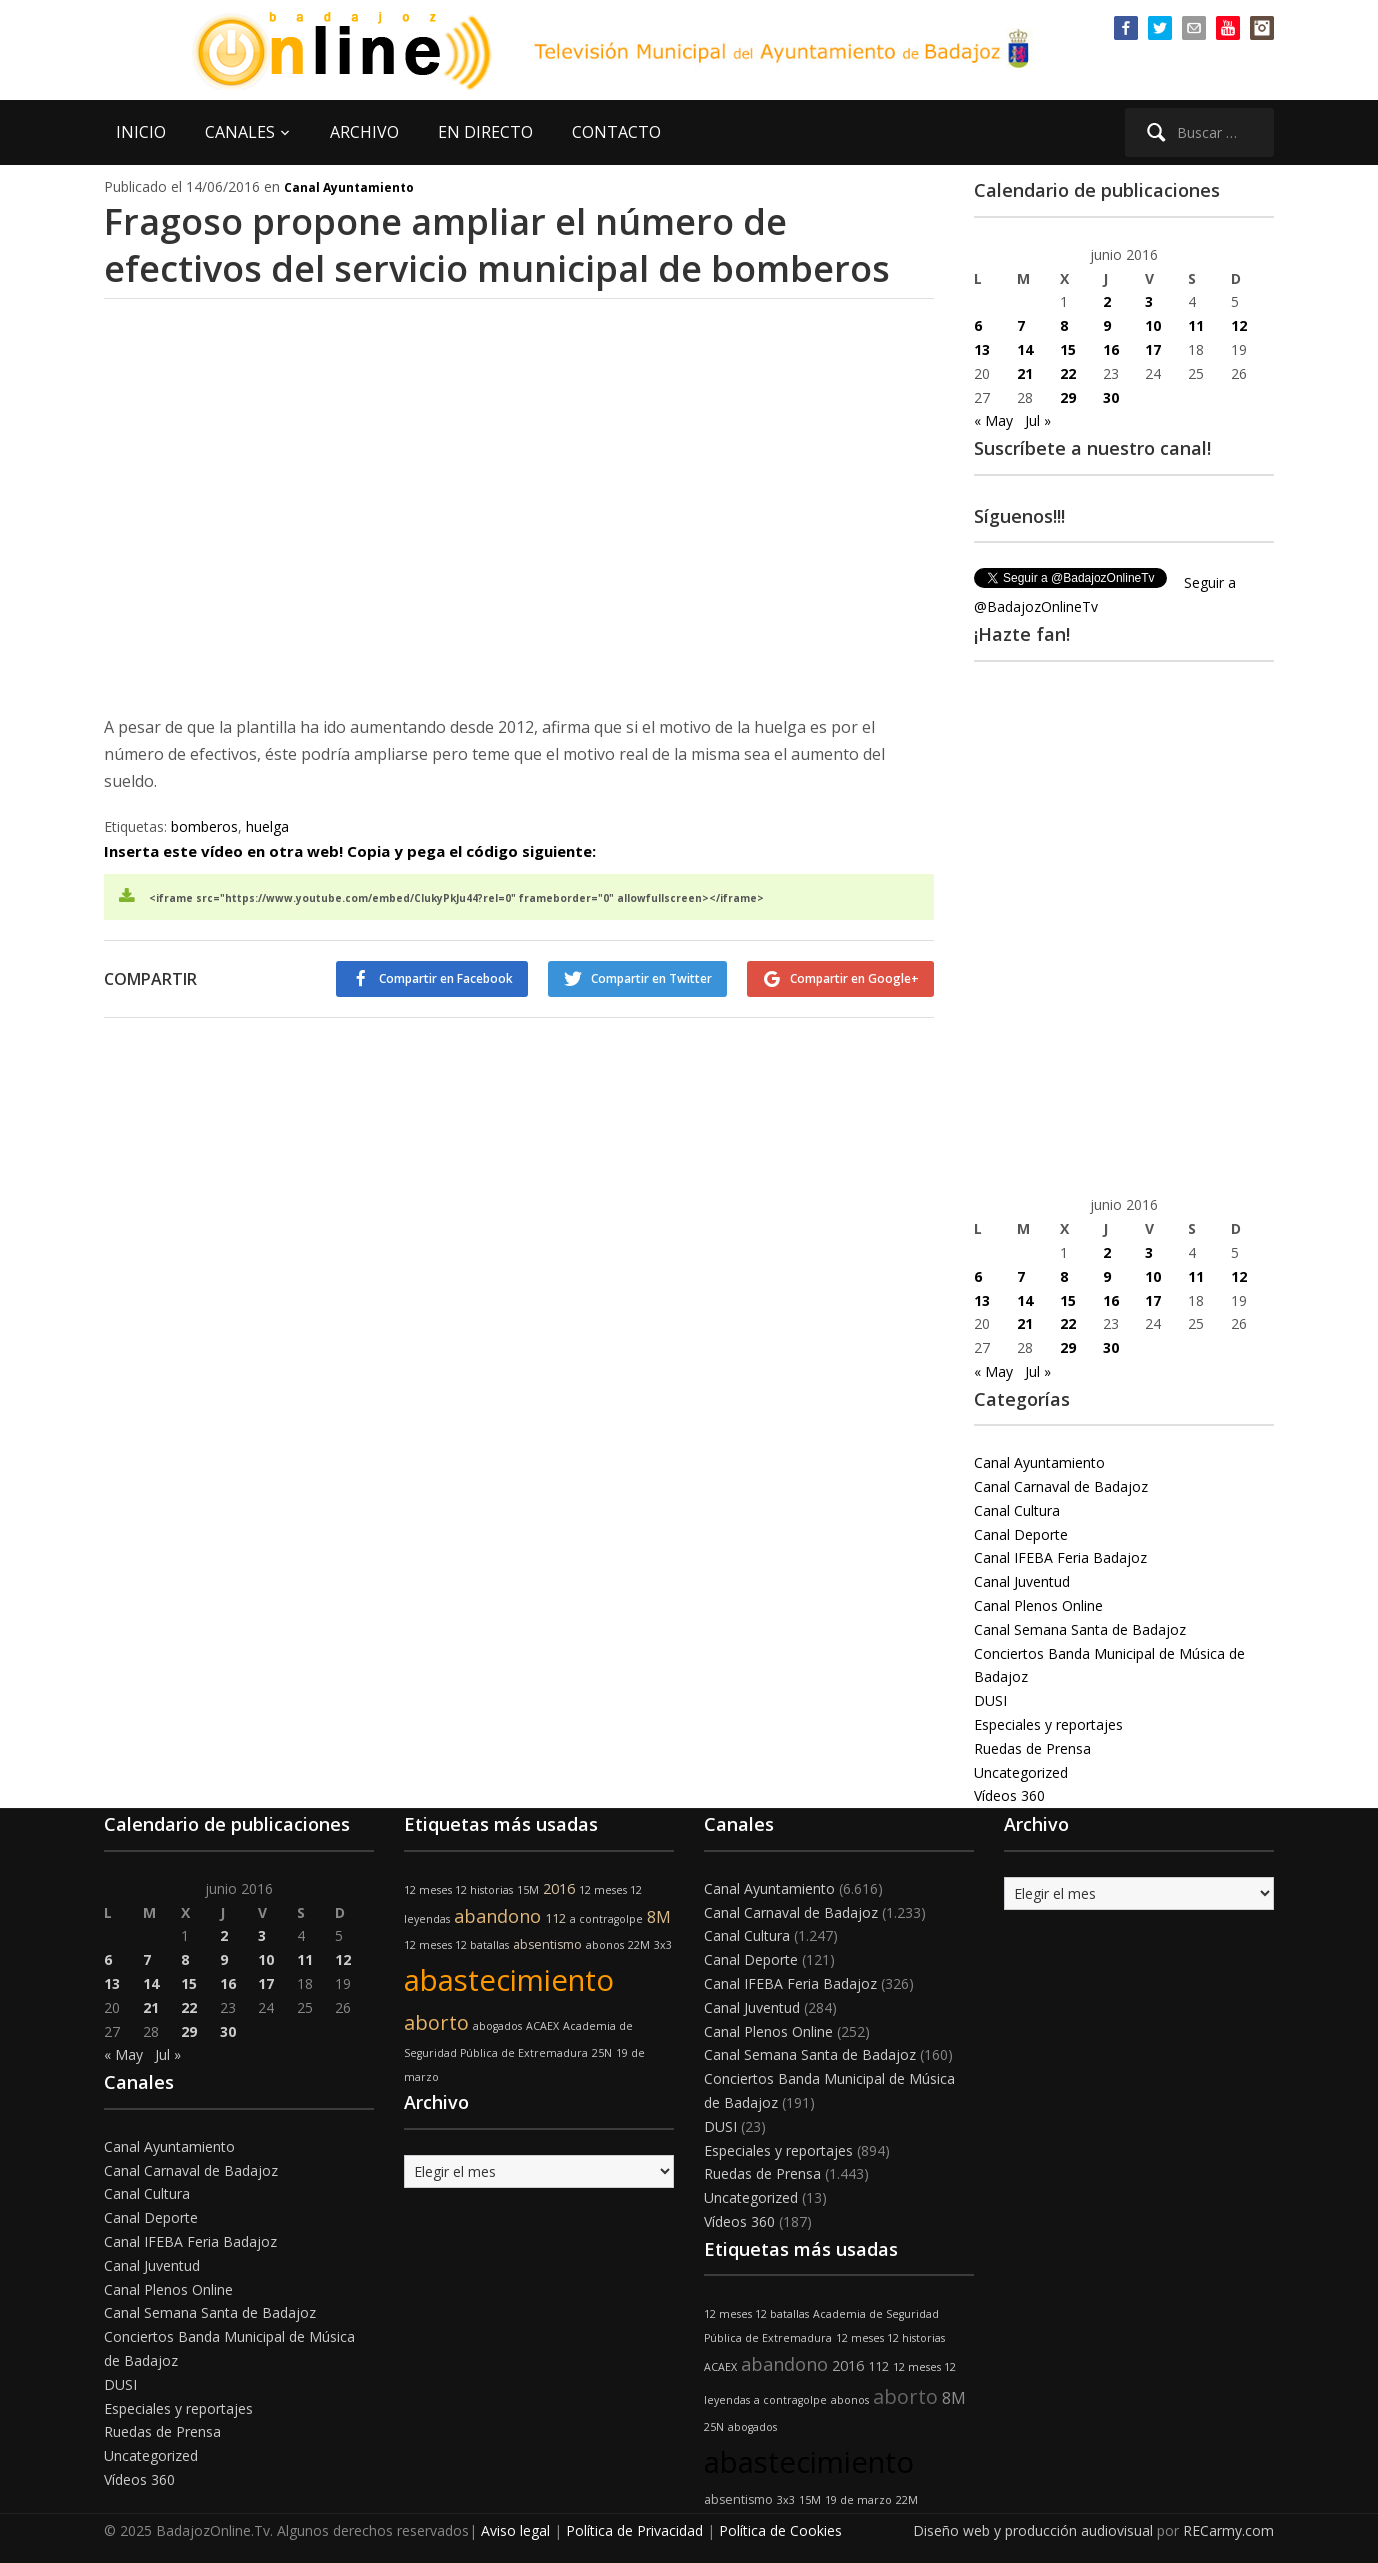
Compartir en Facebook (446, 978)
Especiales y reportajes (1048, 1724)
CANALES (240, 132)
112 (555, 1918)
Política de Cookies (780, 2530)
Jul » (1038, 420)
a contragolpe (606, 1919)
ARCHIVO (364, 132)
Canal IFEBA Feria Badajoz (1060, 1557)
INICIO (141, 132)
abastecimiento (509, 1980)
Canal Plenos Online (1038, 1605)
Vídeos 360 (1009, 1795)
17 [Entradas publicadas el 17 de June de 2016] (1153, 349)
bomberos (204, 826)
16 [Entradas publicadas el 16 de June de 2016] (1111, 349)
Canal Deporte (1021, 1534)
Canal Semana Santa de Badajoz (1080, 1629)
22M (639, 1945)
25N (602, 2053)
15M (528, 1890)
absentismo (547, 1944)
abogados (497, 2026)
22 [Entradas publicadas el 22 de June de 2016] (1068, 373)
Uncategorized (1021, 1772)
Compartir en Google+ (854, 978)
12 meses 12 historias (458, 1890)
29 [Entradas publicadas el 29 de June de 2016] (1068, 397)
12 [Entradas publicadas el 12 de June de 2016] (1239, 325)
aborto (436, 2022)
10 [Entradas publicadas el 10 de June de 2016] (1153, 325)
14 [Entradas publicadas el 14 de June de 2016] (1025, 349)
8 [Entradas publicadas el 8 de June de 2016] (1064, 325)
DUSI (990, 1700)
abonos (605, 1945)
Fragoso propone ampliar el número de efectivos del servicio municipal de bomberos (497, 245)
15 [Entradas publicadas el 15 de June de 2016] (1068, 349)
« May (993, 420)
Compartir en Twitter (651, 978)
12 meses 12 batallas (456, 1945)
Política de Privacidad (634, 2530)
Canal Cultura (1017, 1510)
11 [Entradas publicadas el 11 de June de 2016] (1196, 325)
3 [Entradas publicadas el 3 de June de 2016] (1149, 301)
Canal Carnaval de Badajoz (1061, 1486)
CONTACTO (616, 132)
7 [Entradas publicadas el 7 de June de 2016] (1021, 325)
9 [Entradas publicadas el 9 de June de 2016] (1107, 325)
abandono (497, 1916)
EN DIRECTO (485, 132)
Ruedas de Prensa (1032, 1748)
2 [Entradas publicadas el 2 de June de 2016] (1107, 301)
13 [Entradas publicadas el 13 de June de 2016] (982, 349)
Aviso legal (515, 2530)
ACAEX (542, 2026)
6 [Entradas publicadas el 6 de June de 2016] (978, 325)
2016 (559, 1888)
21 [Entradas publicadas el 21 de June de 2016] (1025, 373)
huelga (267, 826)
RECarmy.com (1228, 2530)
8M (659, 1917)
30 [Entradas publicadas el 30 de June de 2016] (1111, 397)
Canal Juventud (1022, 1581)
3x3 (663, 1945)
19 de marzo (858, 2500)
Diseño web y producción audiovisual (1033, 2530)
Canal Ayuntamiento (349, 187)
